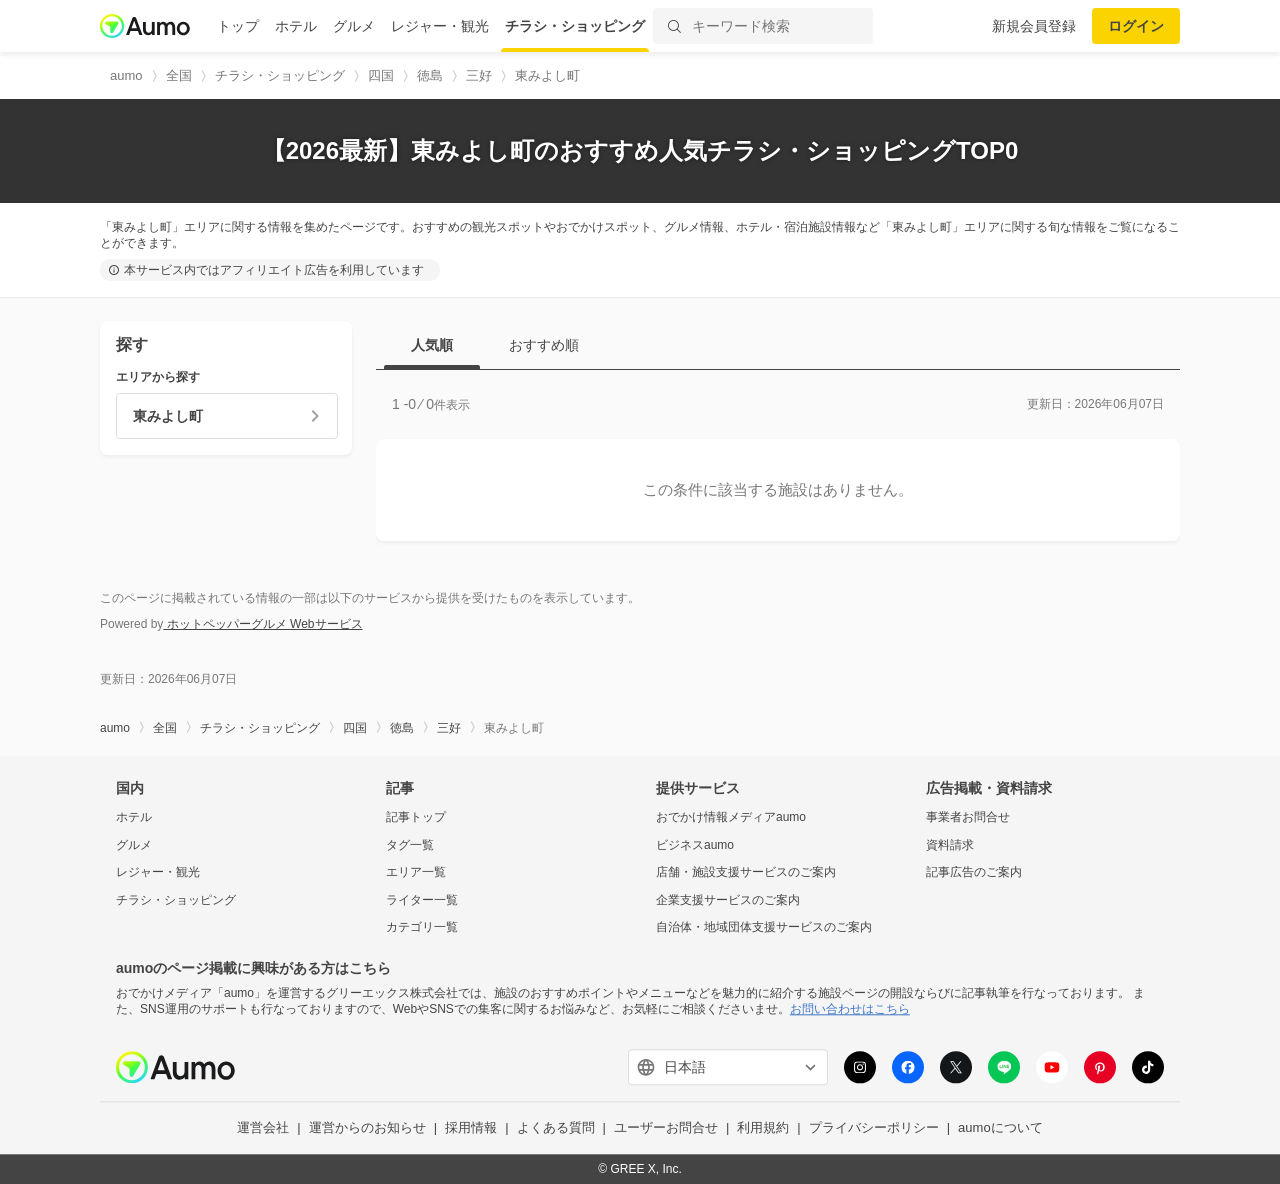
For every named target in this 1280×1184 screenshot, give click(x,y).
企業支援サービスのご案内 (728, 900)
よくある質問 (556, 1128)
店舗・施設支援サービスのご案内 (746, 873)
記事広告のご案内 (974, 873)
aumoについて (1000, 1128)
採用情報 (471, 1128)
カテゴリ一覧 (422, 928)
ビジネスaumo (695, 845)
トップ (238, 26)
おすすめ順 (544, 345)
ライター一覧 (422, 900)
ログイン (1136, 26)
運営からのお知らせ (367, 1128)
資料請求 (950, 845)
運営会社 (263, 1128)
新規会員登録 (1034, 26)
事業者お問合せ (968, 817)
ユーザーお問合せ (666, 1128)
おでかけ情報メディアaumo (731, 817)
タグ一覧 (410, 845)
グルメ (354, 26)
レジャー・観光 (440, 26)
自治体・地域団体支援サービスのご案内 (764, 928)
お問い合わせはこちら (850, 1009)
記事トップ (416, 817)
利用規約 (763, 1128)
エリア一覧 (416, 873)
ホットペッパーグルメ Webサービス (262, 624)
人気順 (432, 345)
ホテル (296, 26)
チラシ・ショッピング (575, 26)
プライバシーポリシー (874, 1128)
